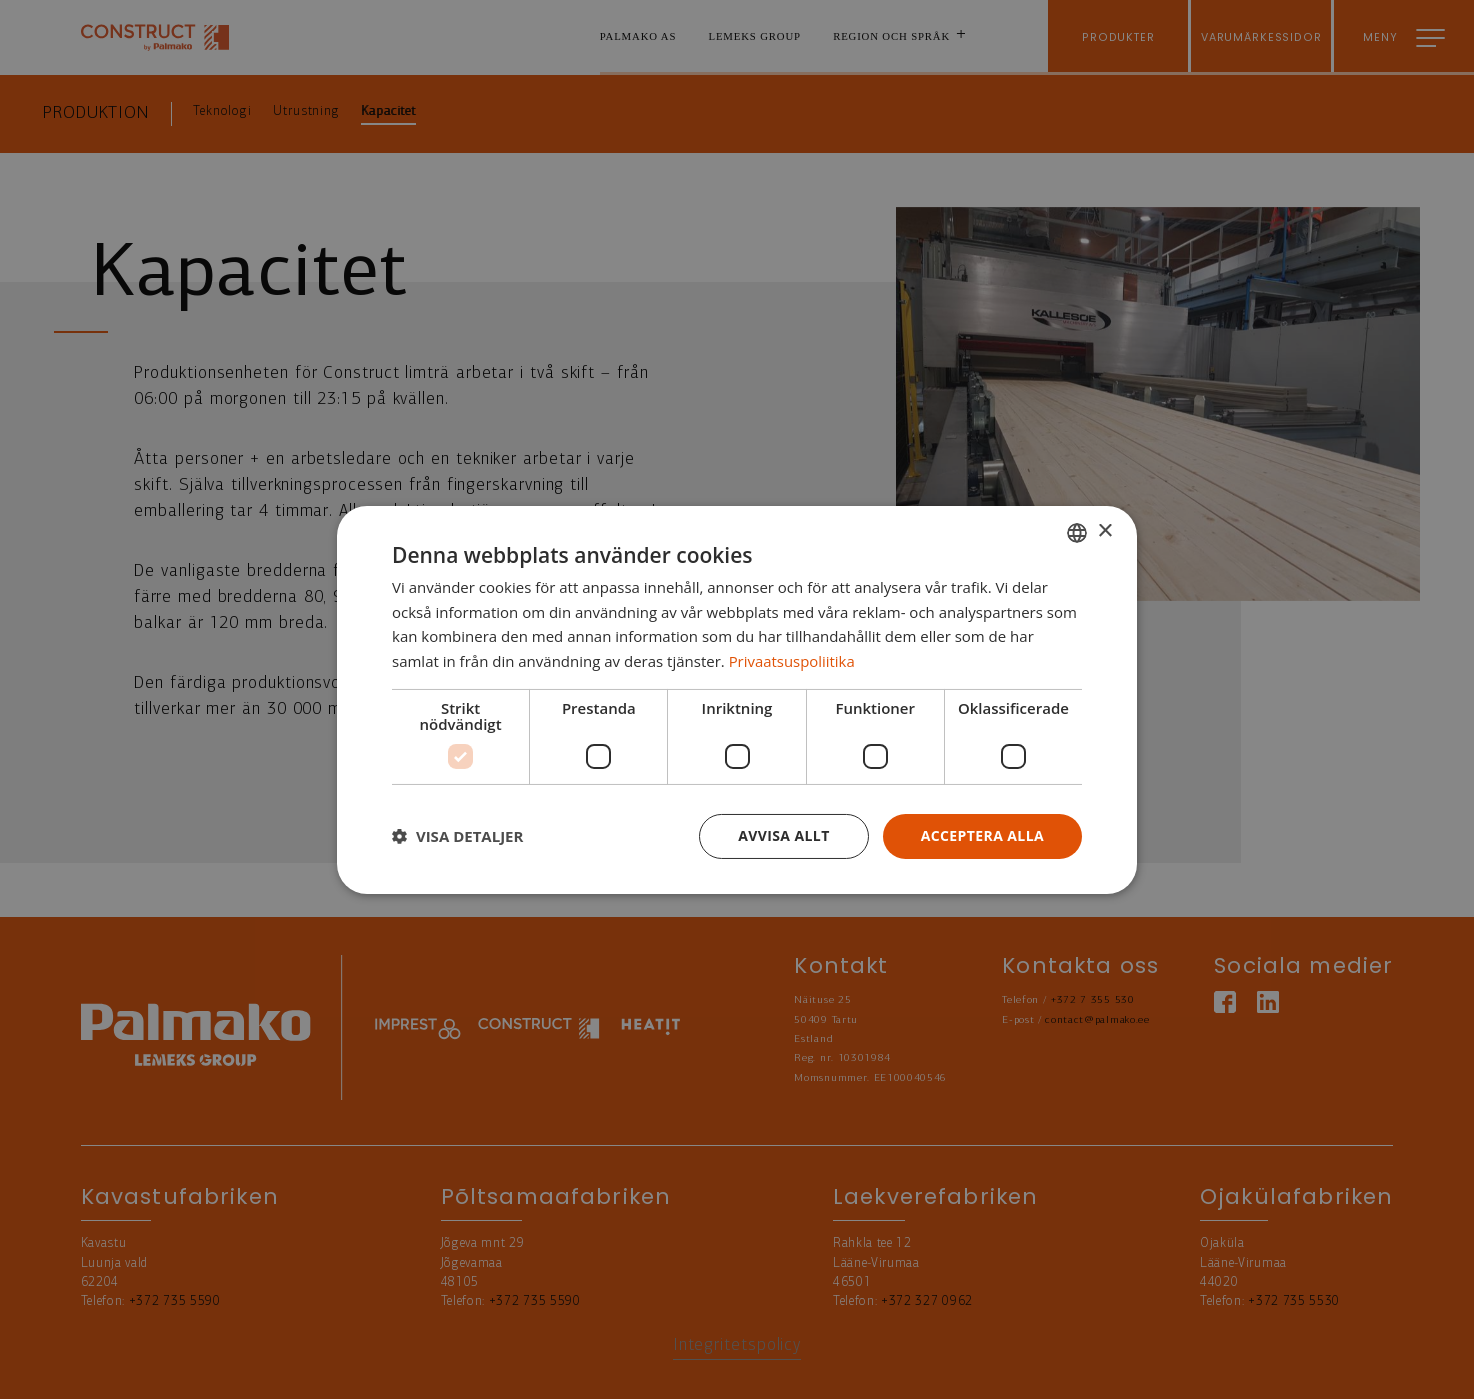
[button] (457, 836)
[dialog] (737, 699)
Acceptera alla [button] (982, 835)
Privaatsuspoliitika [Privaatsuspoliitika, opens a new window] (792, 661)
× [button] (1104, 531)
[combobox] (1077, 532)
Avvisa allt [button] (783, 835)
